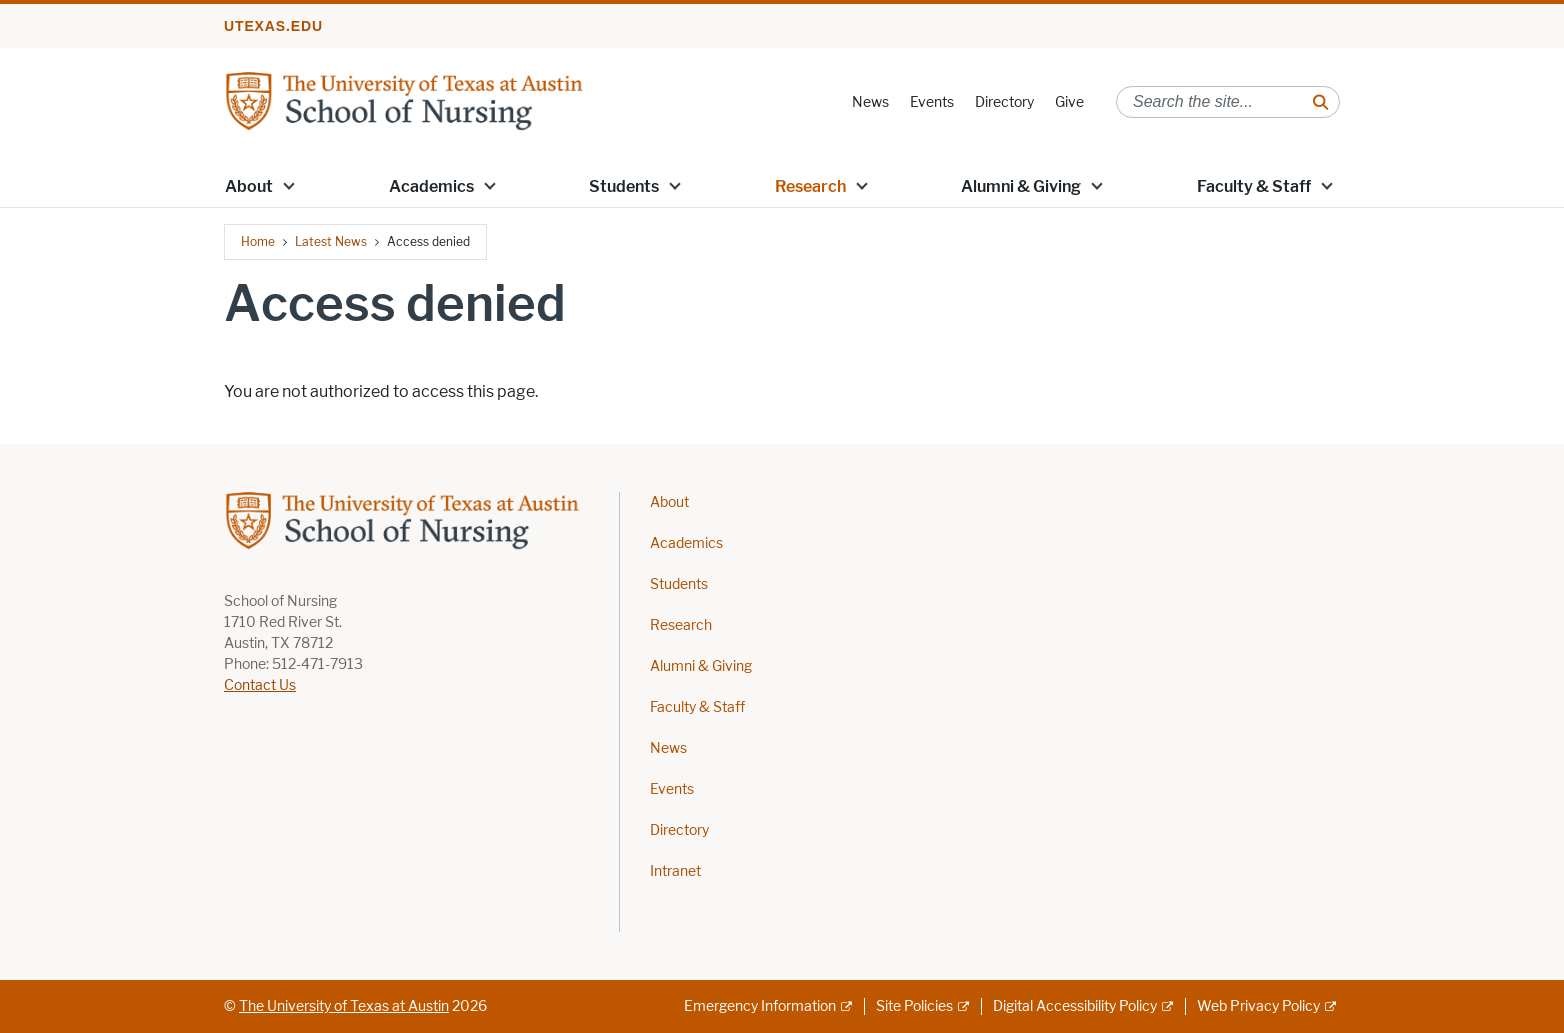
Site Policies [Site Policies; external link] (914, 1006)
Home (258, 241)
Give (1069, 102)
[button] (289, 185)
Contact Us (260, 685)
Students (624, 186)
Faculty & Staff (1254, 186)
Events (932, 102)
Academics (431, 186)
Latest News (331, 241)
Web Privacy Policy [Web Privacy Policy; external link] (1258, 1006)
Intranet (675, 871)
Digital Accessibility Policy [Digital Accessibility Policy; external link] (1075, 1006)
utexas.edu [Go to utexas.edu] (273, 26)
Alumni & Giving (1021, 186)
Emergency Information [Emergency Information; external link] (760, 1006)
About (249, 186)
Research (810, 186)
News (870, 102)
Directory (1004, 102)
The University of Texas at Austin (344, 1006)
